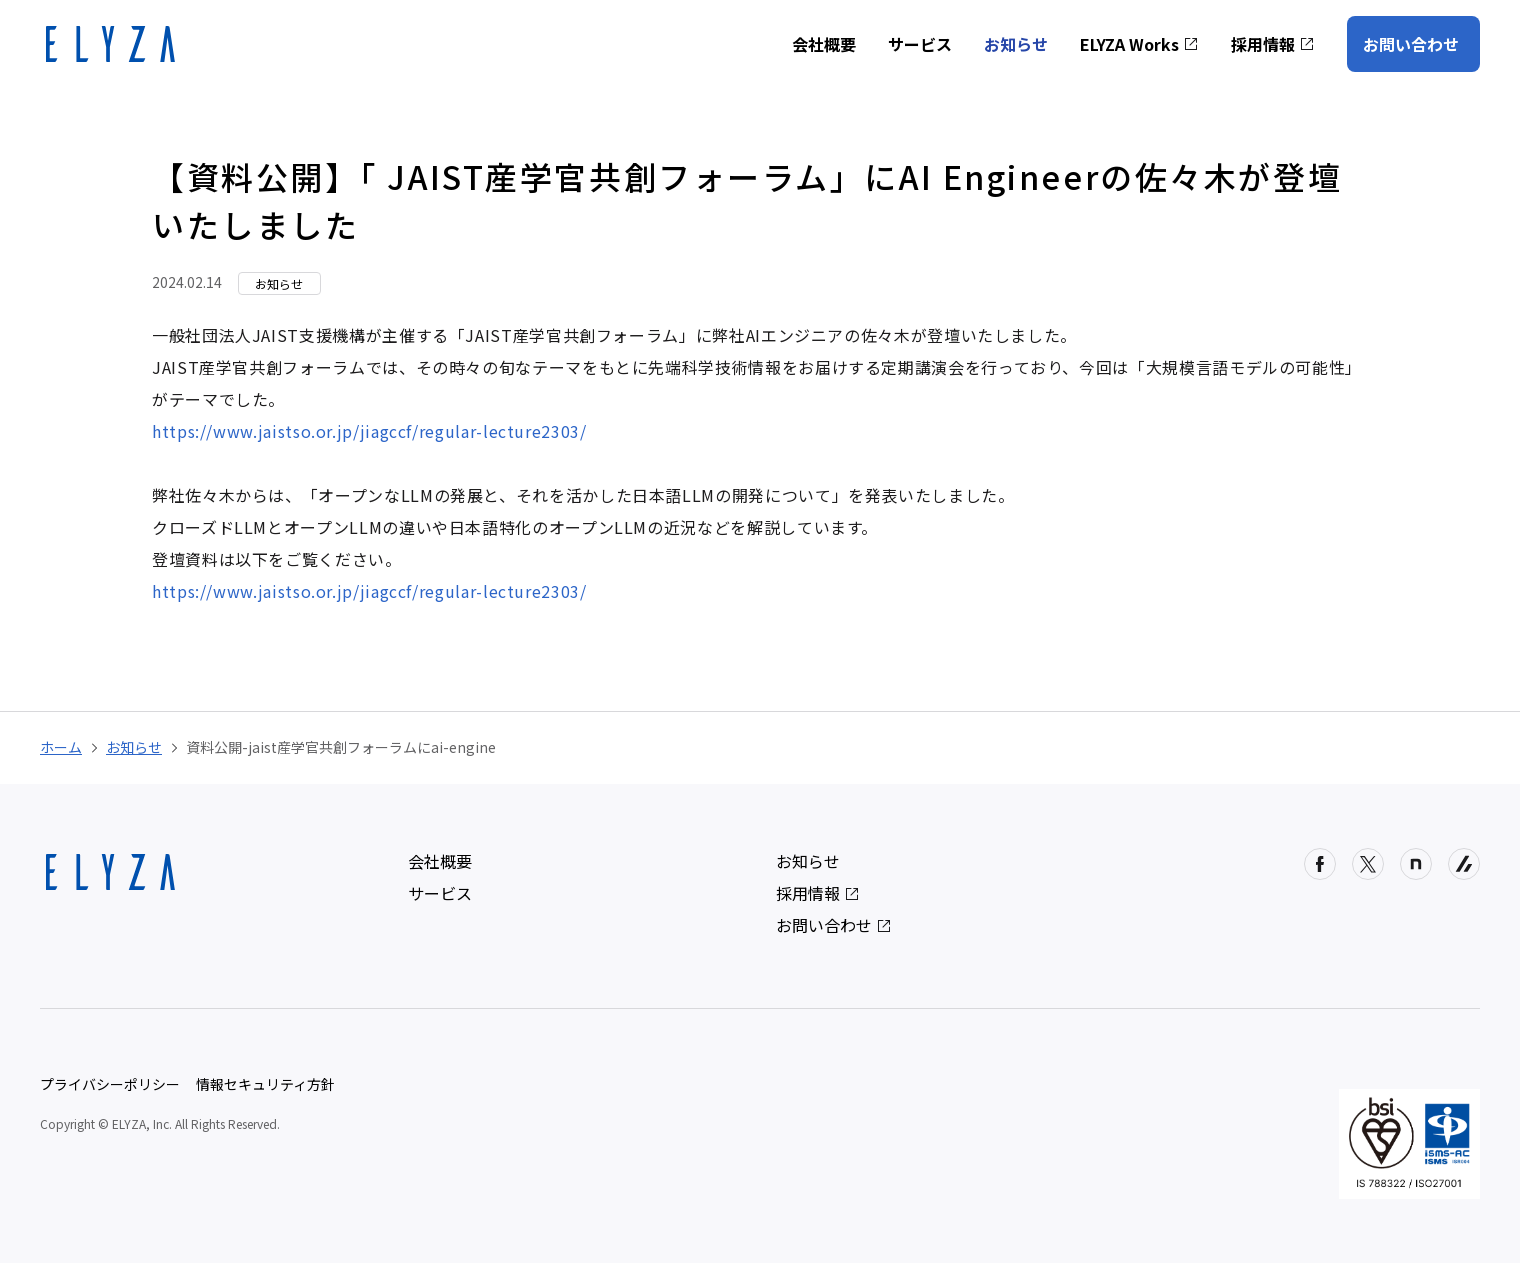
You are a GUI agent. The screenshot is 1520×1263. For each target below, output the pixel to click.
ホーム (61, 747)
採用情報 (1273, 44)
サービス (920, 44)
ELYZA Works (1139, 44)
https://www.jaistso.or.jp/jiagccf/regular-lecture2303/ (369, 431)
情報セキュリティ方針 (265, 1084)
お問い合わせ (1411, 44)
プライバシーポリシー (110, 1084)
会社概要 (824, 44)
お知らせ (1016, 44)
